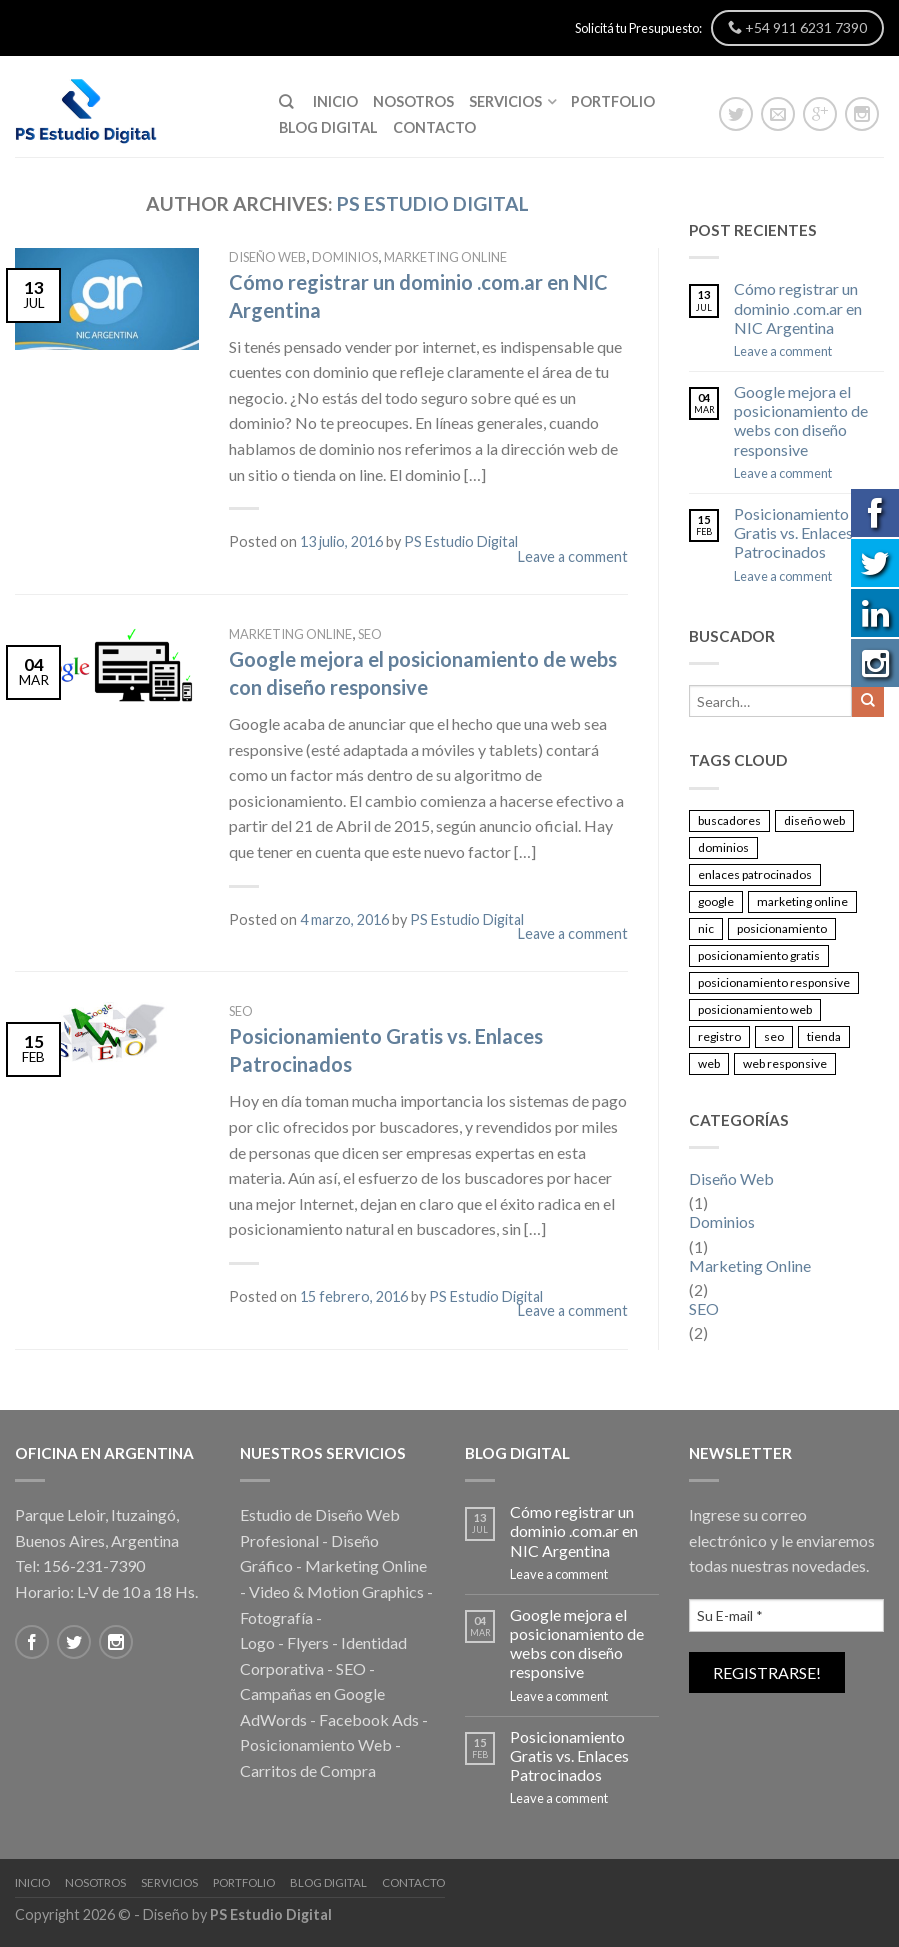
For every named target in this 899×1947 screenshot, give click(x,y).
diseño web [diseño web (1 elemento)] (814, 820)
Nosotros (413, 101)
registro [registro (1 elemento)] (719, 1036)
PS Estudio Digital (433, 203)
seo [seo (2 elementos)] (774, 1036)
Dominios (345, 257)
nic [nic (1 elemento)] (706, 928)
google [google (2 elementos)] (716, 901)
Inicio (335, 101)
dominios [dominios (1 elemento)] (723, 847)
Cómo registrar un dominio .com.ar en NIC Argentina (798, 307)
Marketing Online (445, 257)
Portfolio (613, 101)
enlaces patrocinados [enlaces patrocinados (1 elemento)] (755, 874)
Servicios (505, 101)
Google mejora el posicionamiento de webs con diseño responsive (801, 420)
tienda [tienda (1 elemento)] (824, 1036)
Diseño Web (267, 257)
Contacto (434, 127)
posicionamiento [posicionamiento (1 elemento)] (782, 928)
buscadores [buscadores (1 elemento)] (729, 820)
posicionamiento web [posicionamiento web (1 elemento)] (755, 1009)
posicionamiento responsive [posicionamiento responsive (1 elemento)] (774, 982)
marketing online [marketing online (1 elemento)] (802, 901)
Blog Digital (328, 127)
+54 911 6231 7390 (797, 27)
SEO (370, 634)
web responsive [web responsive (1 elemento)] (785, 1063)
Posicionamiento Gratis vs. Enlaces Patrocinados (793, 532)
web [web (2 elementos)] (709, 1063)
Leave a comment (573, 556)
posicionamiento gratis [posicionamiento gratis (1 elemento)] (759, 955)
